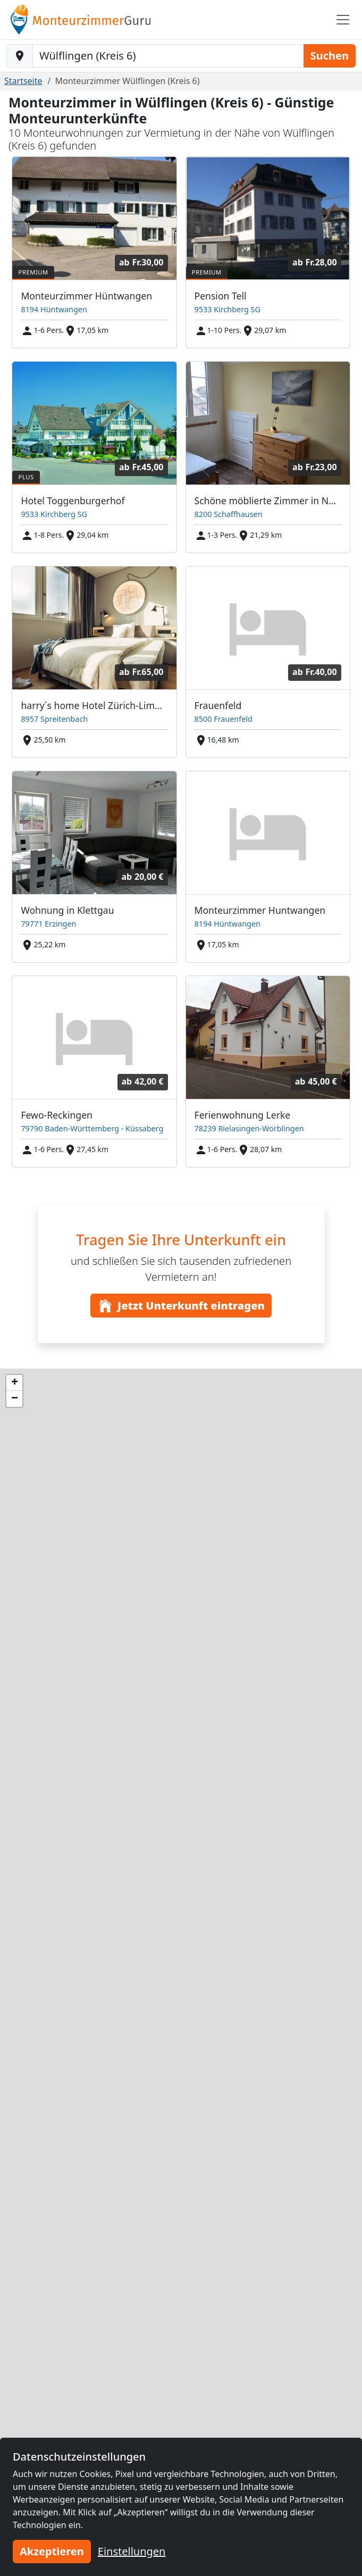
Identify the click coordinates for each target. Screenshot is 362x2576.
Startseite (23, 81)
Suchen (329, 55)
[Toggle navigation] (342, 19)
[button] (14, 1383)
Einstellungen (132, 2551)
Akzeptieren (52, 2551)
